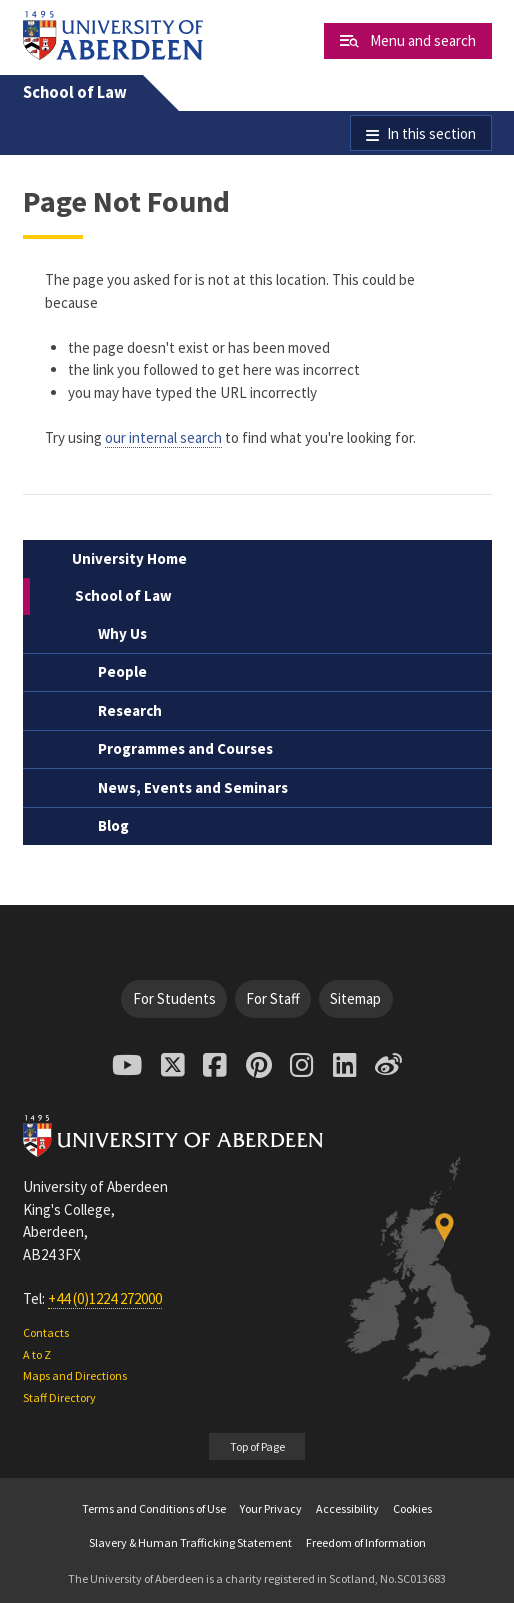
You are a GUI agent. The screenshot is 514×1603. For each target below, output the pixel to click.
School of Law (75, 92)
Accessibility (347, 1508)
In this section (431, 133)
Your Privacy (271, 1508)
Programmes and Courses (185, 748)
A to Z (37, 1354)
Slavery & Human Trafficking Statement (190, 1542)
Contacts (46, 1332)
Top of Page (257, 1446)
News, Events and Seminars (193, 787)
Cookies (412, 1508)
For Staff (273, 998)
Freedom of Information (366, 1542)
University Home (129, 558)
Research (130, 710)
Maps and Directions (75, 1375)
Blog (113, 825)
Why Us (122, 633)
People (122, 671)
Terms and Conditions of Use (154, 1508)
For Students (174, 998)
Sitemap (355, 998)
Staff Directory (59, 1397)
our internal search (163, 437)
